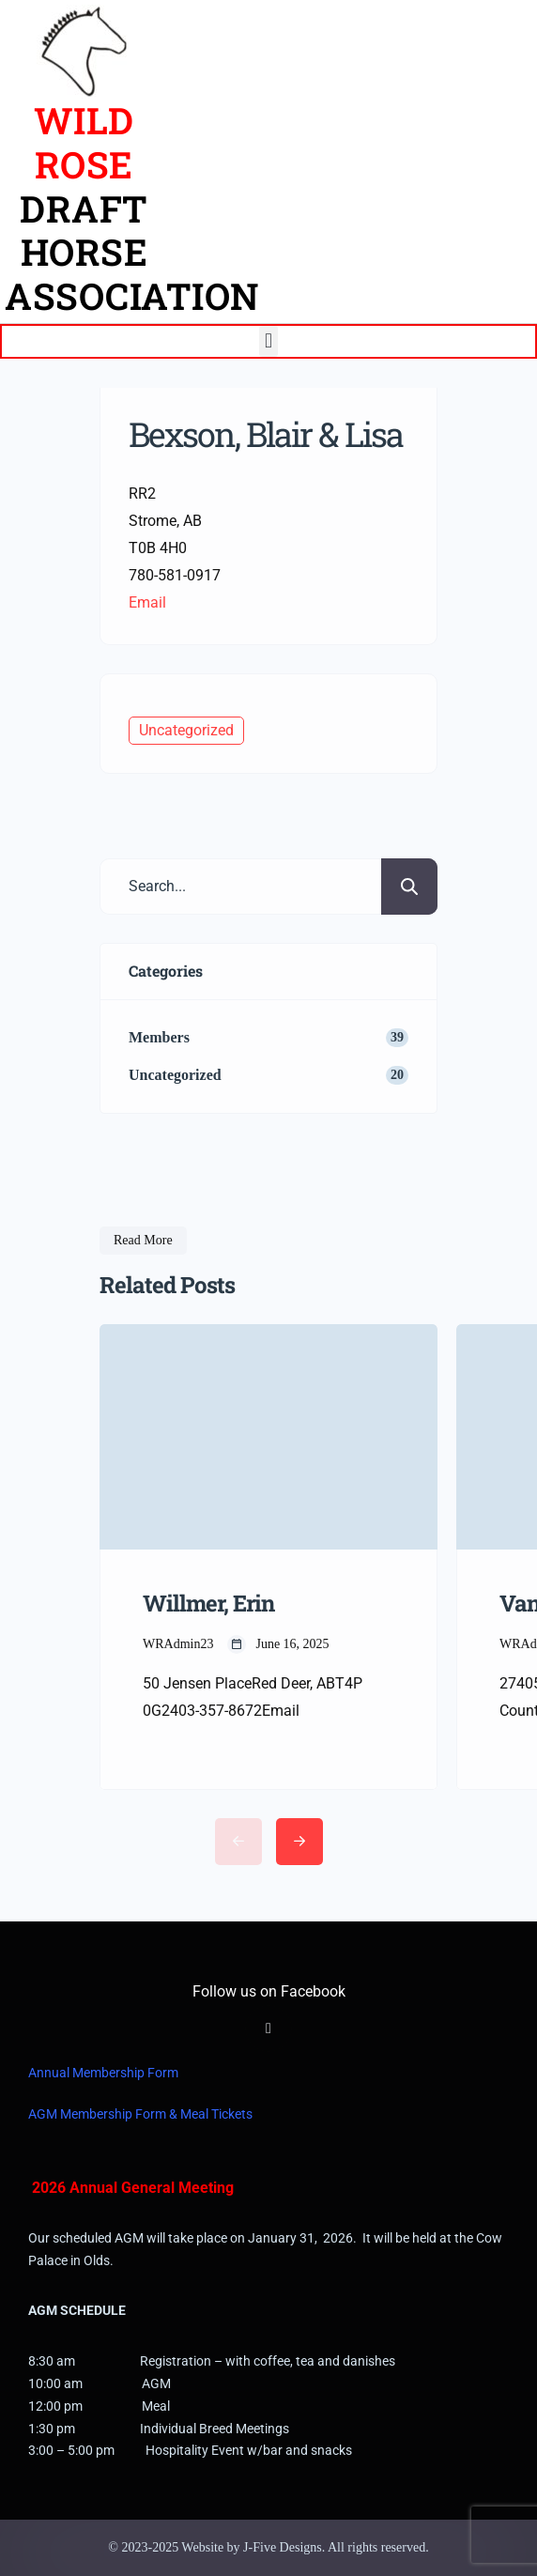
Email (147, 602)
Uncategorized (186, 730)
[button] (268, 341)
